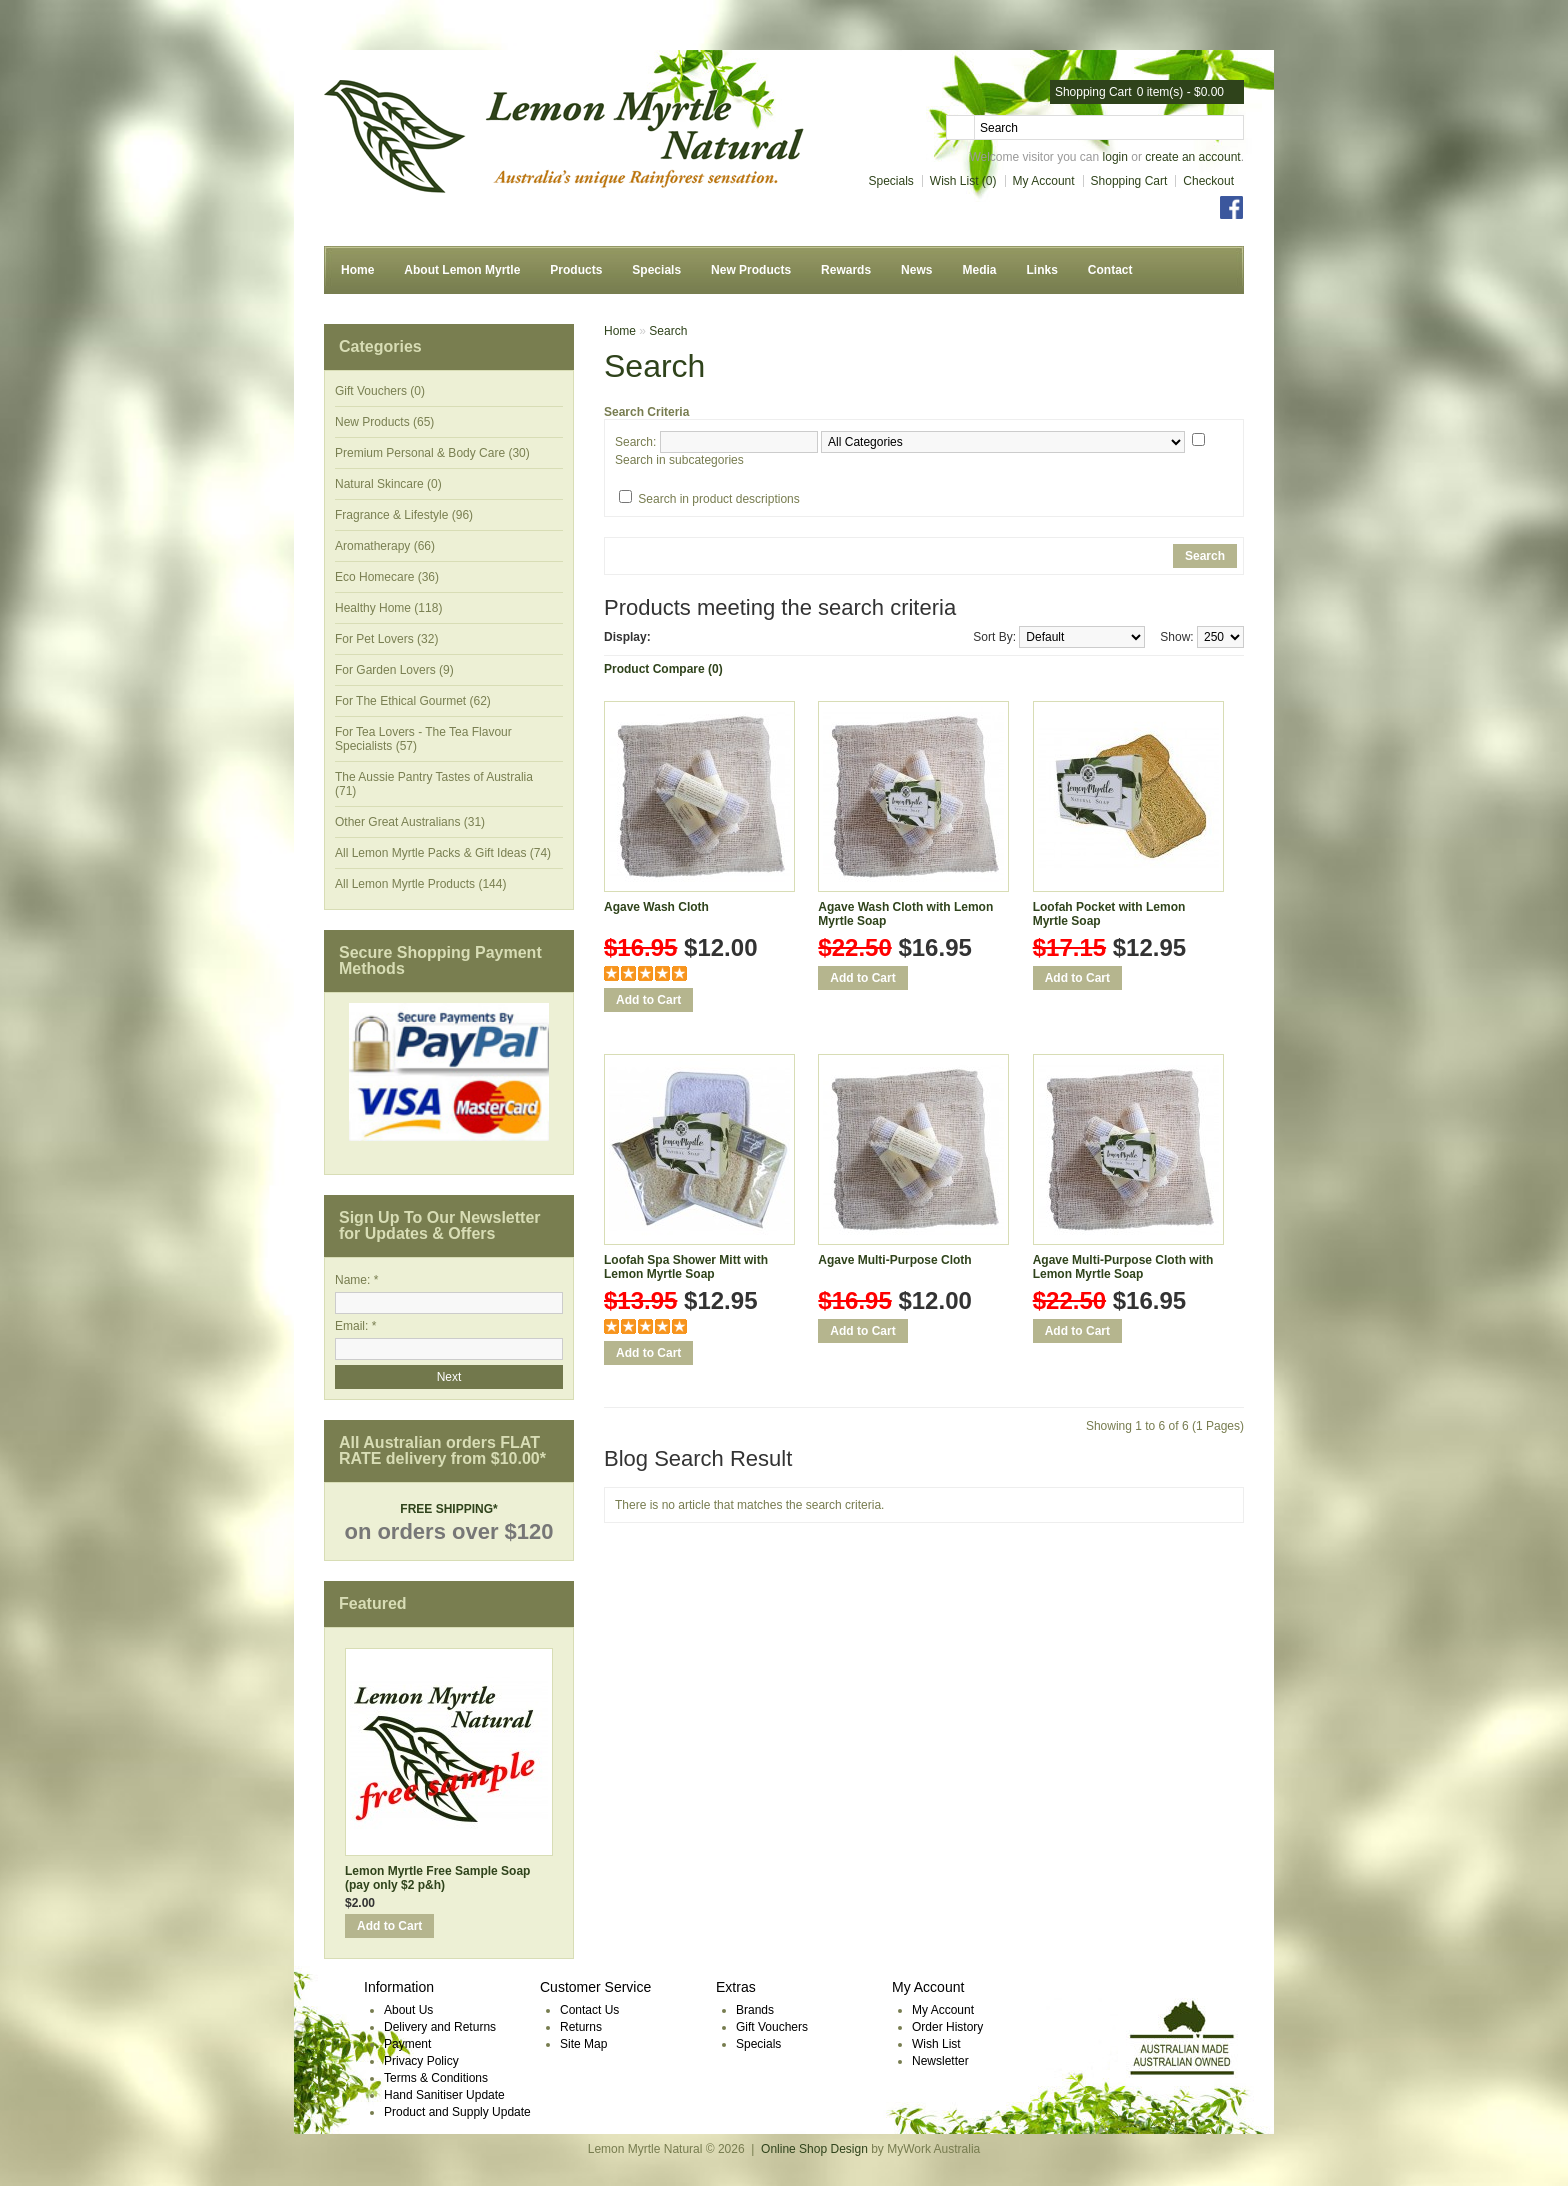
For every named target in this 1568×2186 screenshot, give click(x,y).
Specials (891, 181)
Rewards (846, 270)
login (1115, 157)
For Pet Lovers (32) (386, 639)
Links (1041, 270)
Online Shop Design (814, 2149)
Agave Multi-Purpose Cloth (894, 1260)
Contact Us (589, 2010)
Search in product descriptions (718, 499)
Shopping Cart (1129, 181)
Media (979, 270)
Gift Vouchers (772, 2027)
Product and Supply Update (457, 2112)
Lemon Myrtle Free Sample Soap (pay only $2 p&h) (437, 1878)
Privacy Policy (421, 2061)
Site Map (583, 2044)
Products (576, 270)
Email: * (355, 1326)
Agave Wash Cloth (656, 907)
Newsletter (940, 2061)
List (698, 638)
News (916, 270)
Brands (755, 2010)
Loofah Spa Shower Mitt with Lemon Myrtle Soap (686, 1267)
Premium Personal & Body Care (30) (432, 453)
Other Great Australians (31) (410, 822)
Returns (581, 2027)
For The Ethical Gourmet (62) (413, 701)
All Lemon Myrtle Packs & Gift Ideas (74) (443, 853)
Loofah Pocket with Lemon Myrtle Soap (1109, 914)
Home (357, 270)
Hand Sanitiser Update (444, 2095)
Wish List (936, 2044)
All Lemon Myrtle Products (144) (420, 884)
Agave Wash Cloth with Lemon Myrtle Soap (905, 914)
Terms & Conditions (436, 2078)
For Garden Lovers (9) (394, 670)
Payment (407, 2044)
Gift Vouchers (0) (380, 391)
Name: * (356, 1280)
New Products (751, 270)
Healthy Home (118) (388, 608)
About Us (408, 2010)
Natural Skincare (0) (388, 484)
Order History (947, 2027)
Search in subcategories (679, 460)
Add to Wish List (616, 1027)
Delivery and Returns (440, 2027)
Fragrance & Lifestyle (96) (404, 515)
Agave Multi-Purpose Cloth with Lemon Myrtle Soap (1123, 1267)
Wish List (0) (963, 181)
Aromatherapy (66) (385, 546)
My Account (1044, 181)
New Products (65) (384, 422)
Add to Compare (646, 1027)
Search (668, 331)
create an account (1192, 157)
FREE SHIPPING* (448, 1509)
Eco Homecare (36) (387, 577)
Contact (1110, 270)
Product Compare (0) (663, 669)
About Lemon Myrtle (462, 270)
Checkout (1208, 181)
